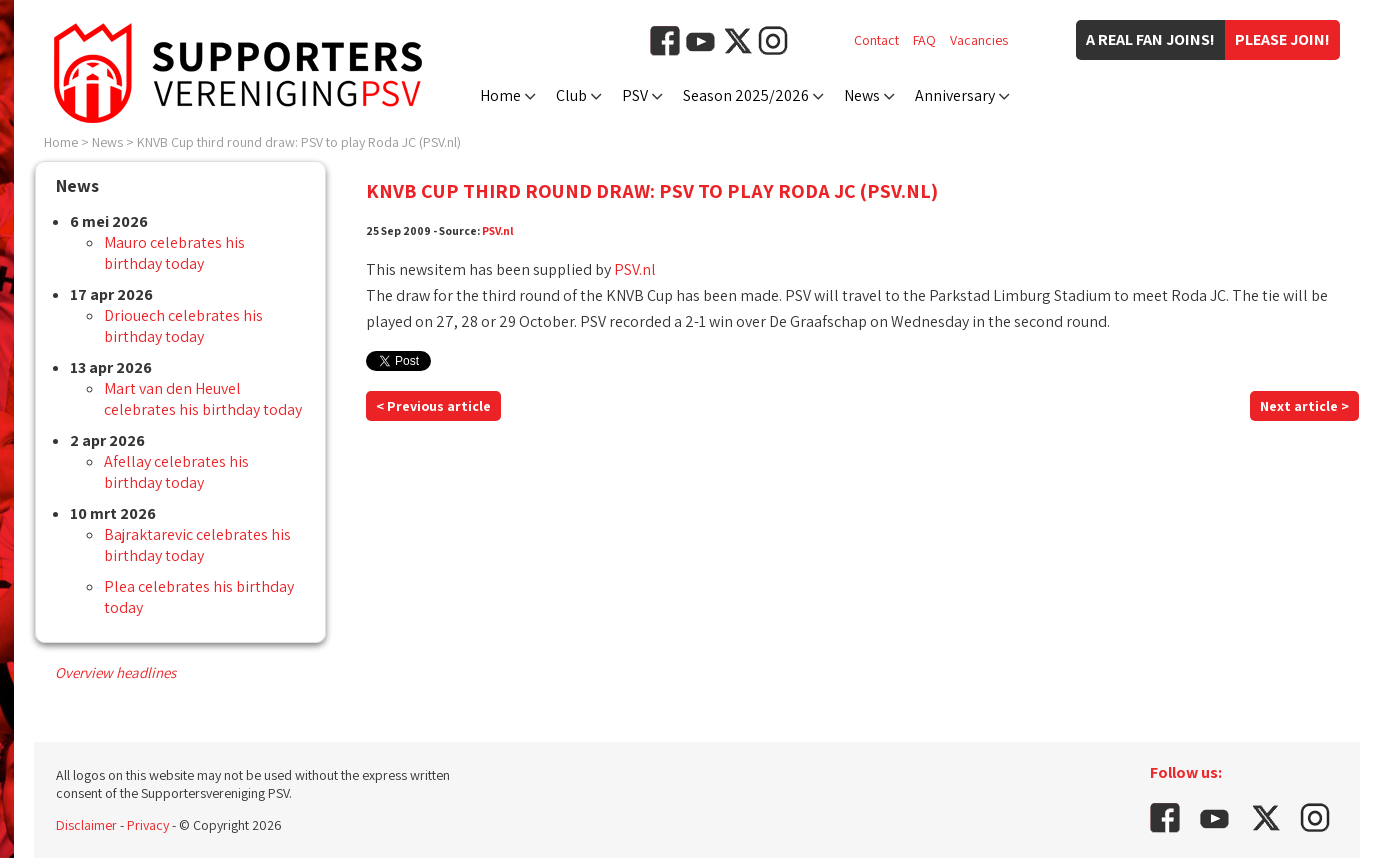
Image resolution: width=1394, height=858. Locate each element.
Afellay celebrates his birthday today (176, 472)
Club (571, 95)
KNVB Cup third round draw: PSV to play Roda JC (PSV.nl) (299, 142)
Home (500, 95)
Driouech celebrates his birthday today (183, 326)
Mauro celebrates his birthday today (174, 253)
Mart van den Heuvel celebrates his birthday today (203, 399)
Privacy (148, 825)
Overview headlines (115, 672)
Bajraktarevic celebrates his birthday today (197, 545)
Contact (876, 40)
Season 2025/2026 (746, 95)
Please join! (1282, 39)
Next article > (1304, 406)
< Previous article (433, 406)
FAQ (924, 40)
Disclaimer (86, 825)
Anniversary (955, 95)
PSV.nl (498, 230)
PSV (635, 95)
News (862, 95)
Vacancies (979, 40)
